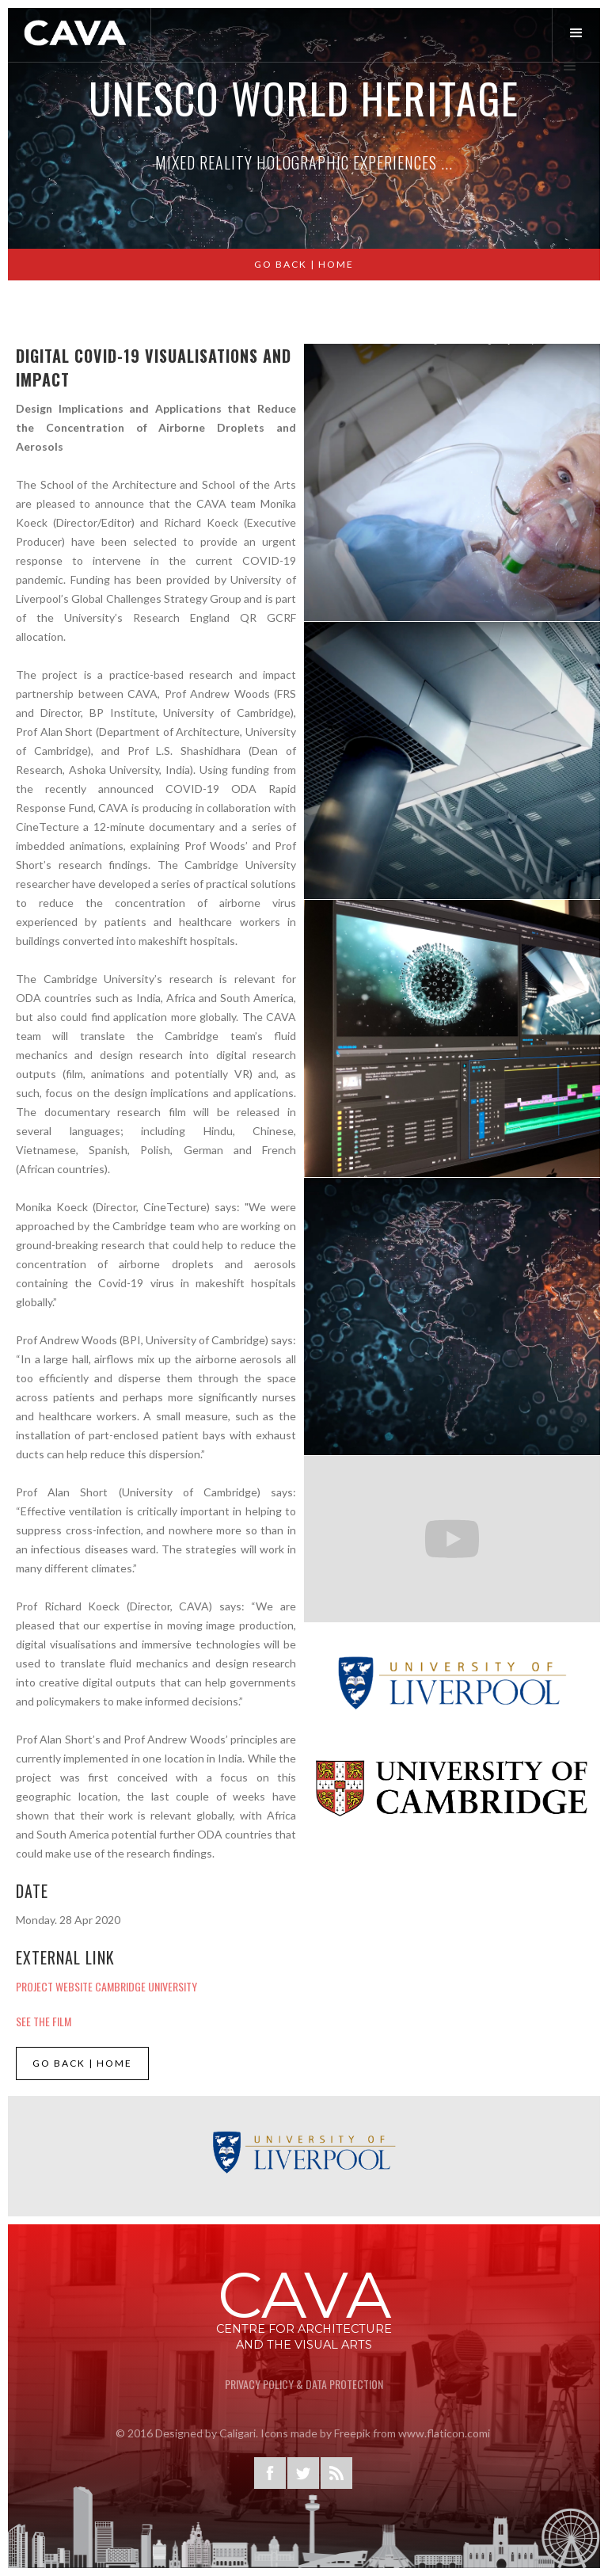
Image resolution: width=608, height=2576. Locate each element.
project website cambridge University (106, 1986)
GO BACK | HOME (82, 2063)
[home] (75, 33)
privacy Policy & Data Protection (304, 2384)
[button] (580, 34)
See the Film (43, 2021)
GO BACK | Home (304, 264)
